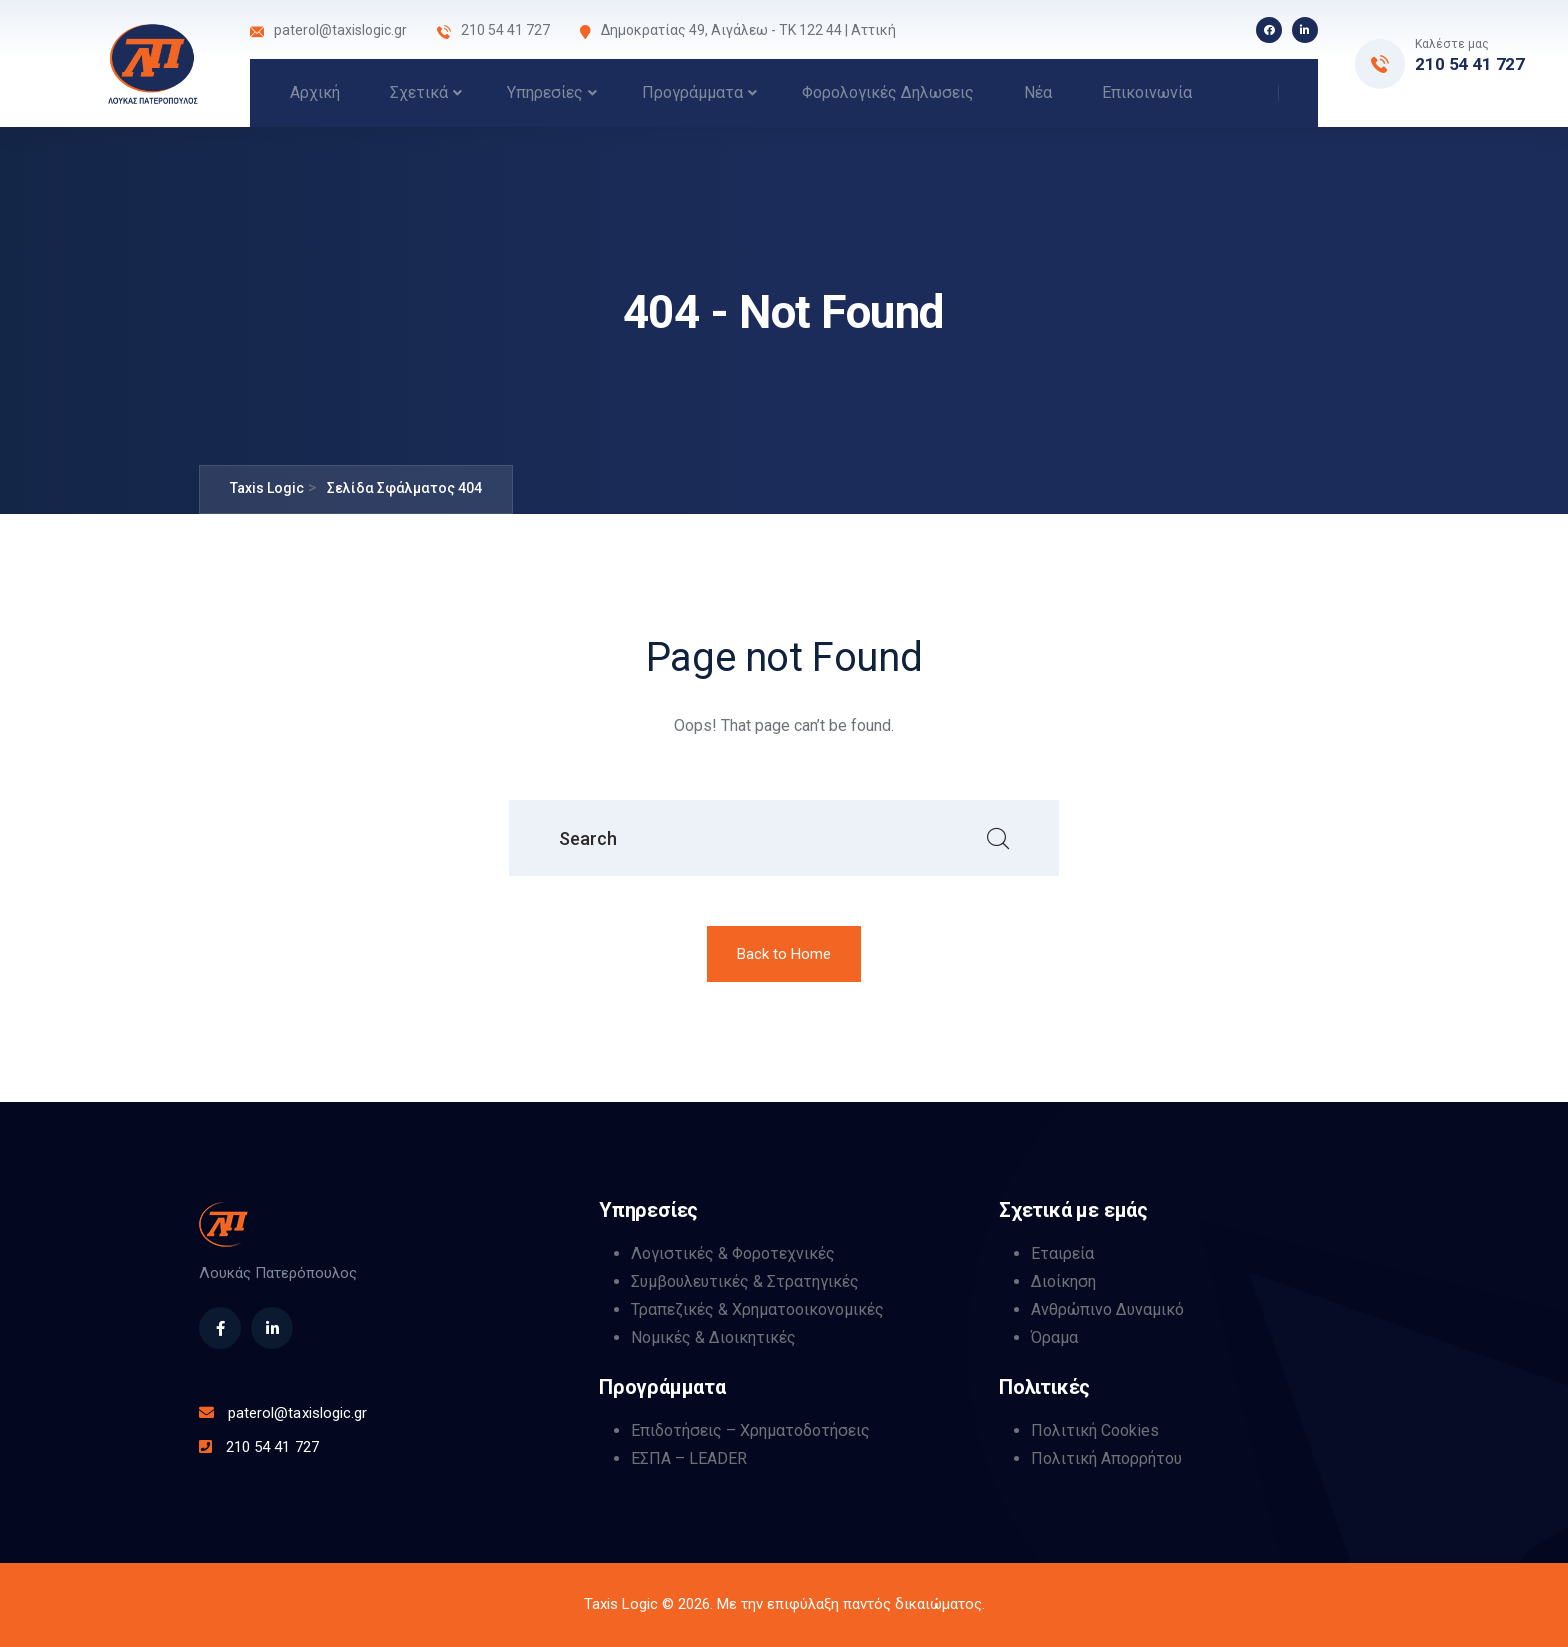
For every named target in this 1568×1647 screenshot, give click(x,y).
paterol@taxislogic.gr (340, 30)
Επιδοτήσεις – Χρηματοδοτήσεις (750, 1430)
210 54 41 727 (1470, 64)
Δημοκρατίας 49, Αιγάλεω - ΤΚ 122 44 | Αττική (748, 30)
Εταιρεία (1062, 1253)
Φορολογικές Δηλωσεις (888, 92)
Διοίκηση (1063, 1281)
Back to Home (784, 954)
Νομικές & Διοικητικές (713, 1337)
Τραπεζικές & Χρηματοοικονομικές (757, 1309)
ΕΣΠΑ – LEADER (689, 1458)
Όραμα (1054, 1337)
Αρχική (315, 92)
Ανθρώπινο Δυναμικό (1107, 1309)
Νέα (1038, 92)
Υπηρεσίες (545, 92)
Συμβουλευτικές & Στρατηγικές (745, 1281)
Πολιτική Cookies (1095, 1430)
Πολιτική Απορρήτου (1106, 1458)
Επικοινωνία (1147, 92)
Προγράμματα (692, 92)
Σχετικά (419, 92)
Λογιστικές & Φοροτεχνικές (733, 1253)
